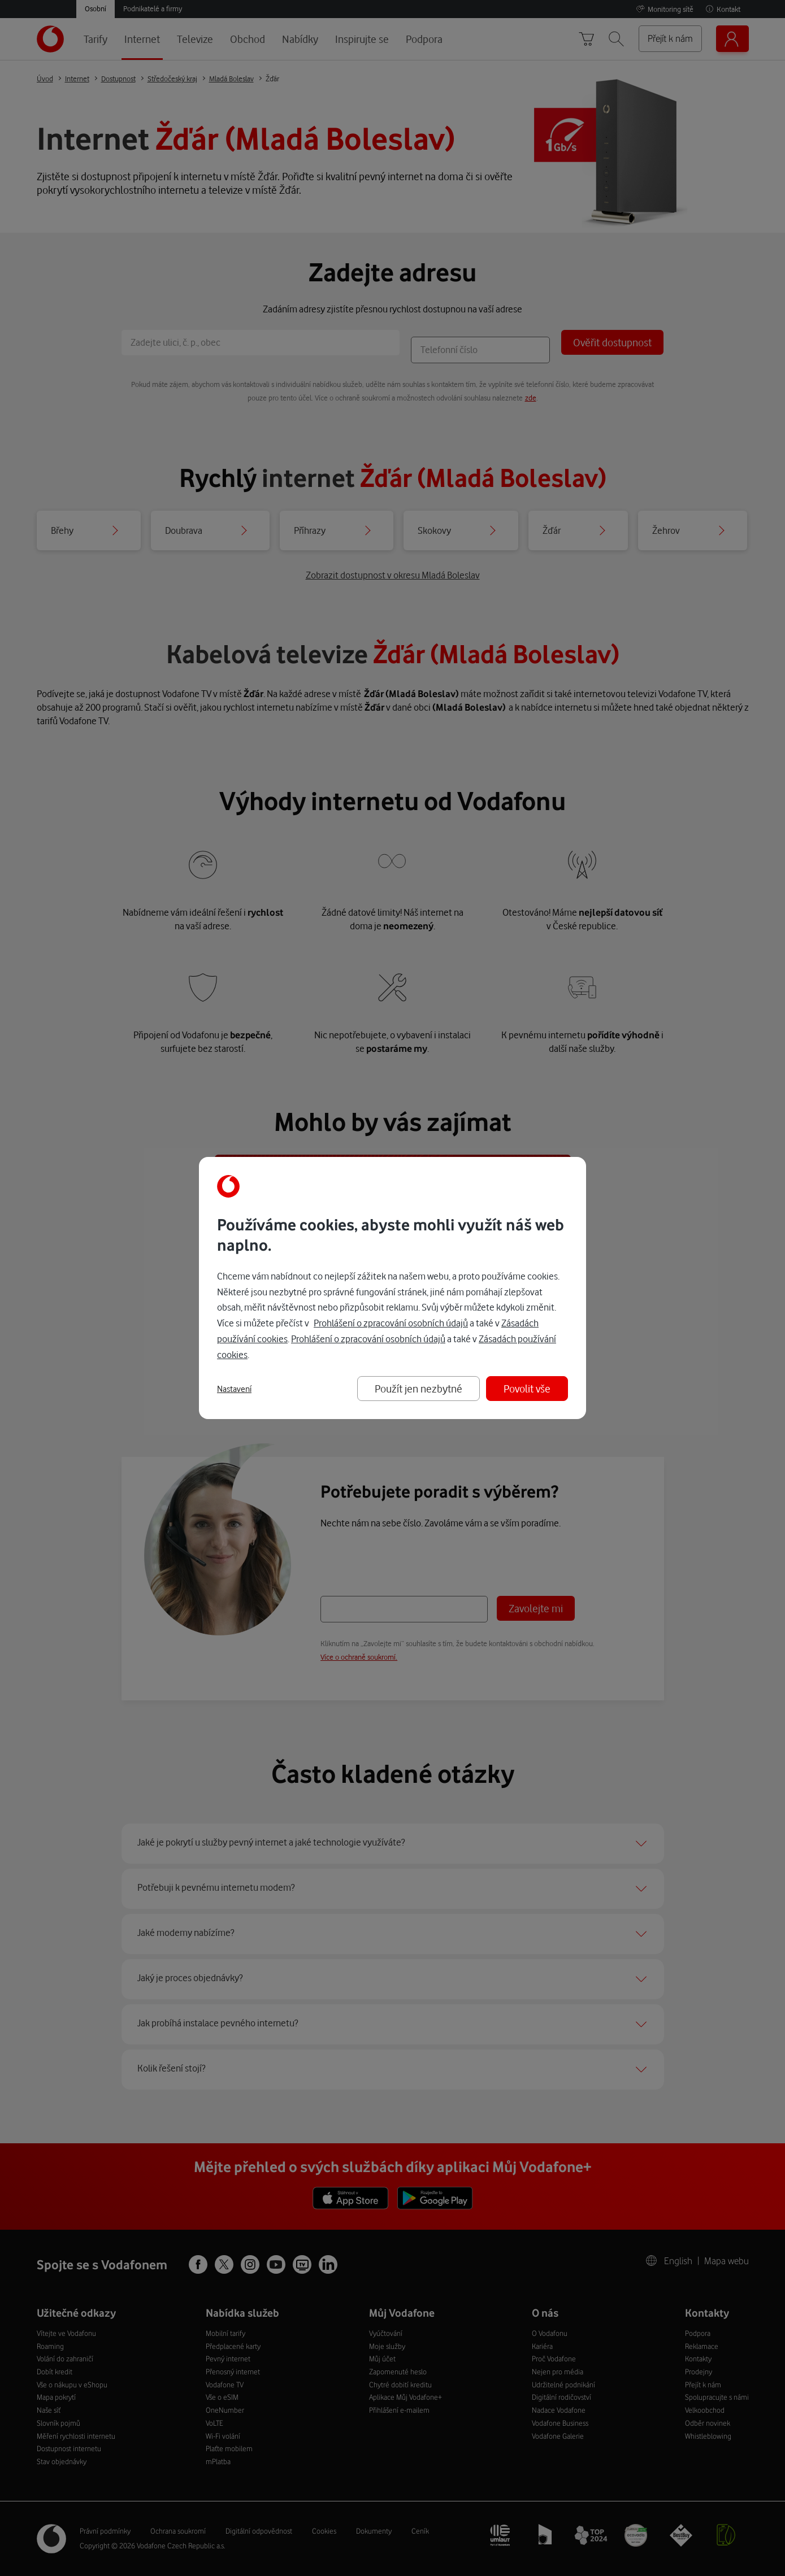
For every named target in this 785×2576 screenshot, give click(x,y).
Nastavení (234, 1389)
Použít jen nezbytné (418, 1388)
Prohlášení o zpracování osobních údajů (391, 1323)
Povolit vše (527, 1388)
